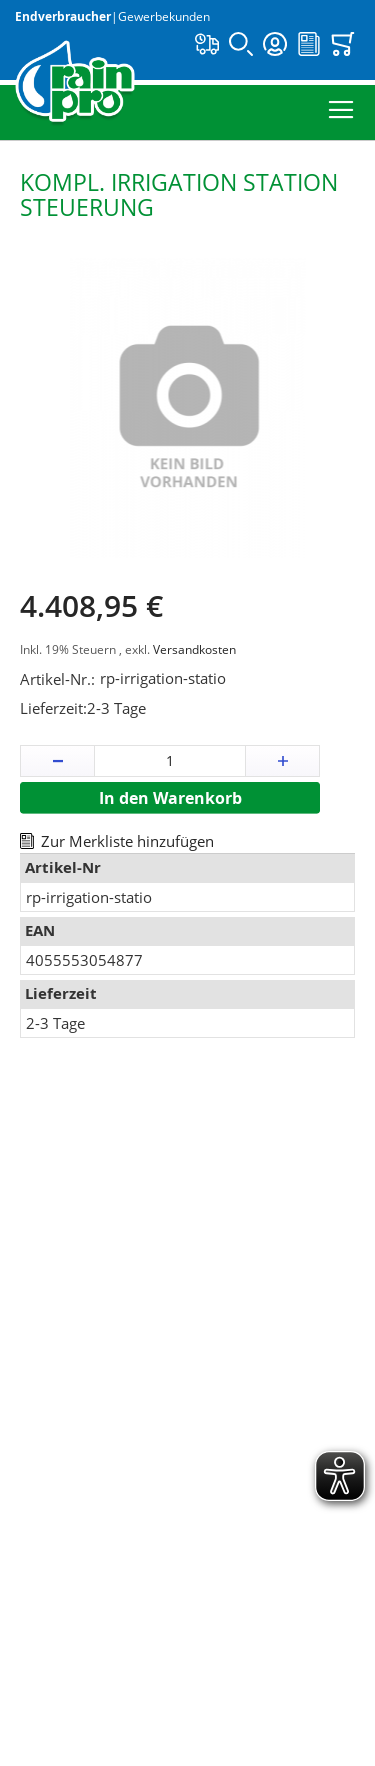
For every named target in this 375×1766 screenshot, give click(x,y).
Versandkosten (194, 649)
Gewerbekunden (164, 16)
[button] (57, 761)
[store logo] (75, 83)
